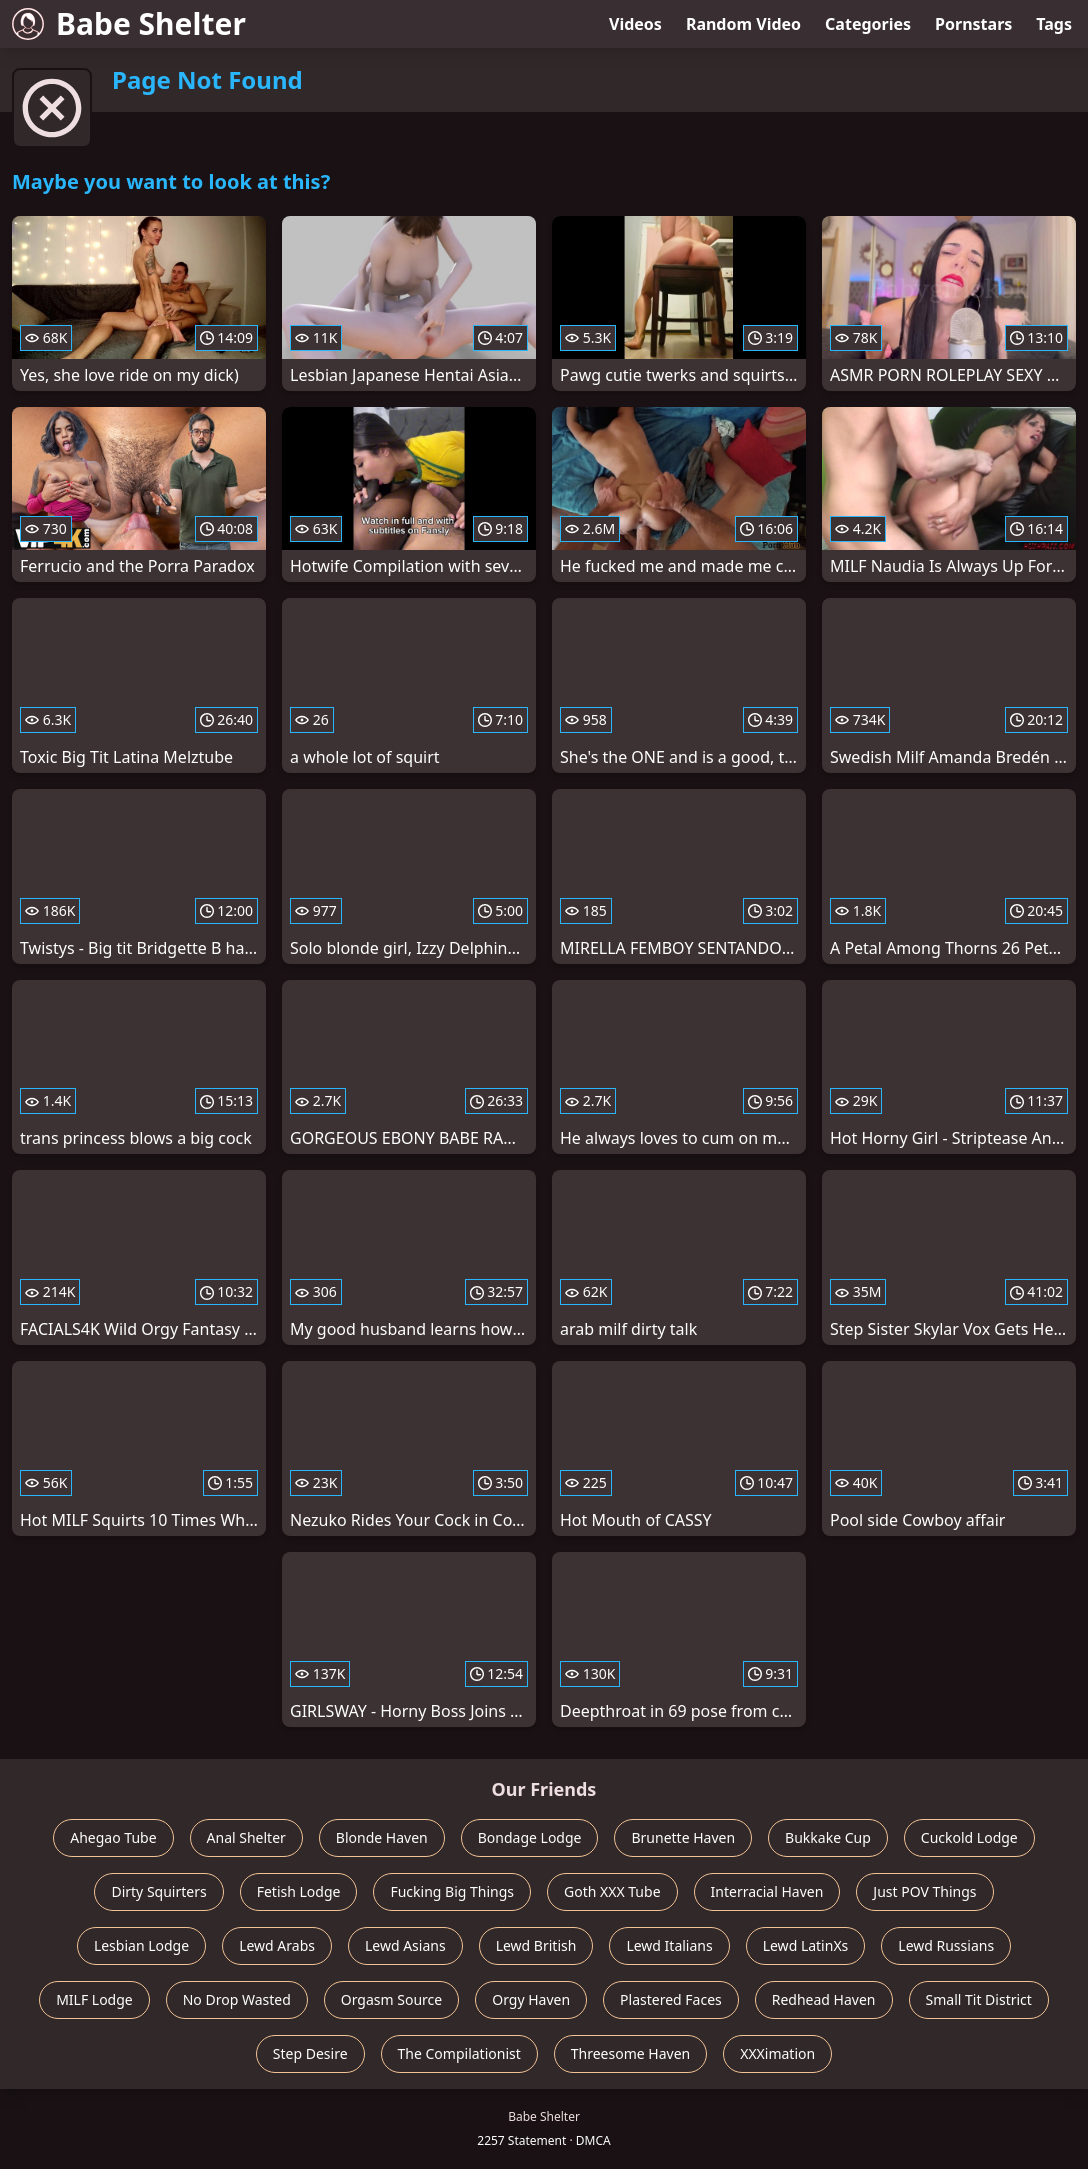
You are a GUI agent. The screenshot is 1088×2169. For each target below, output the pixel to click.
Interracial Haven (767, 1891)
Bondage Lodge (530, 1837)
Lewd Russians (946, 1945)
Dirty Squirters (158, 1891)
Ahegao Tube (113, 1837)
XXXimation (777, 2053)
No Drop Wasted (237, 1999)
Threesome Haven (630, 2053)
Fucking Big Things (452, 1891)
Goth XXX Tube (612, 1891)
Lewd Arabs (277, 1945)
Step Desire (310, 2053)
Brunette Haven (683, 1837)
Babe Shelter (129, 23)
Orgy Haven (531, 1999)
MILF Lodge (94, 1999)
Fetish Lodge (299, 1891)
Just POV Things (924, 1891)
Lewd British (536, 1945)
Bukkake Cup (828, 1837)
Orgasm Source (391, 1999)
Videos (635, 24)
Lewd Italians (669, 1945)
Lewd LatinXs (806, 1945)
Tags (1054, 24)
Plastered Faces (671, 1999)
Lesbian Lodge (141, 1945)
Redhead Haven (824, 1999)
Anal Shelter (246, 1837)
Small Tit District (979, 1999)
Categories (868, 24)
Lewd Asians (405, 1945)
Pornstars (973, 24)
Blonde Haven (382, 1837)
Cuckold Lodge (969, 1837)
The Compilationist (459, 2053)
